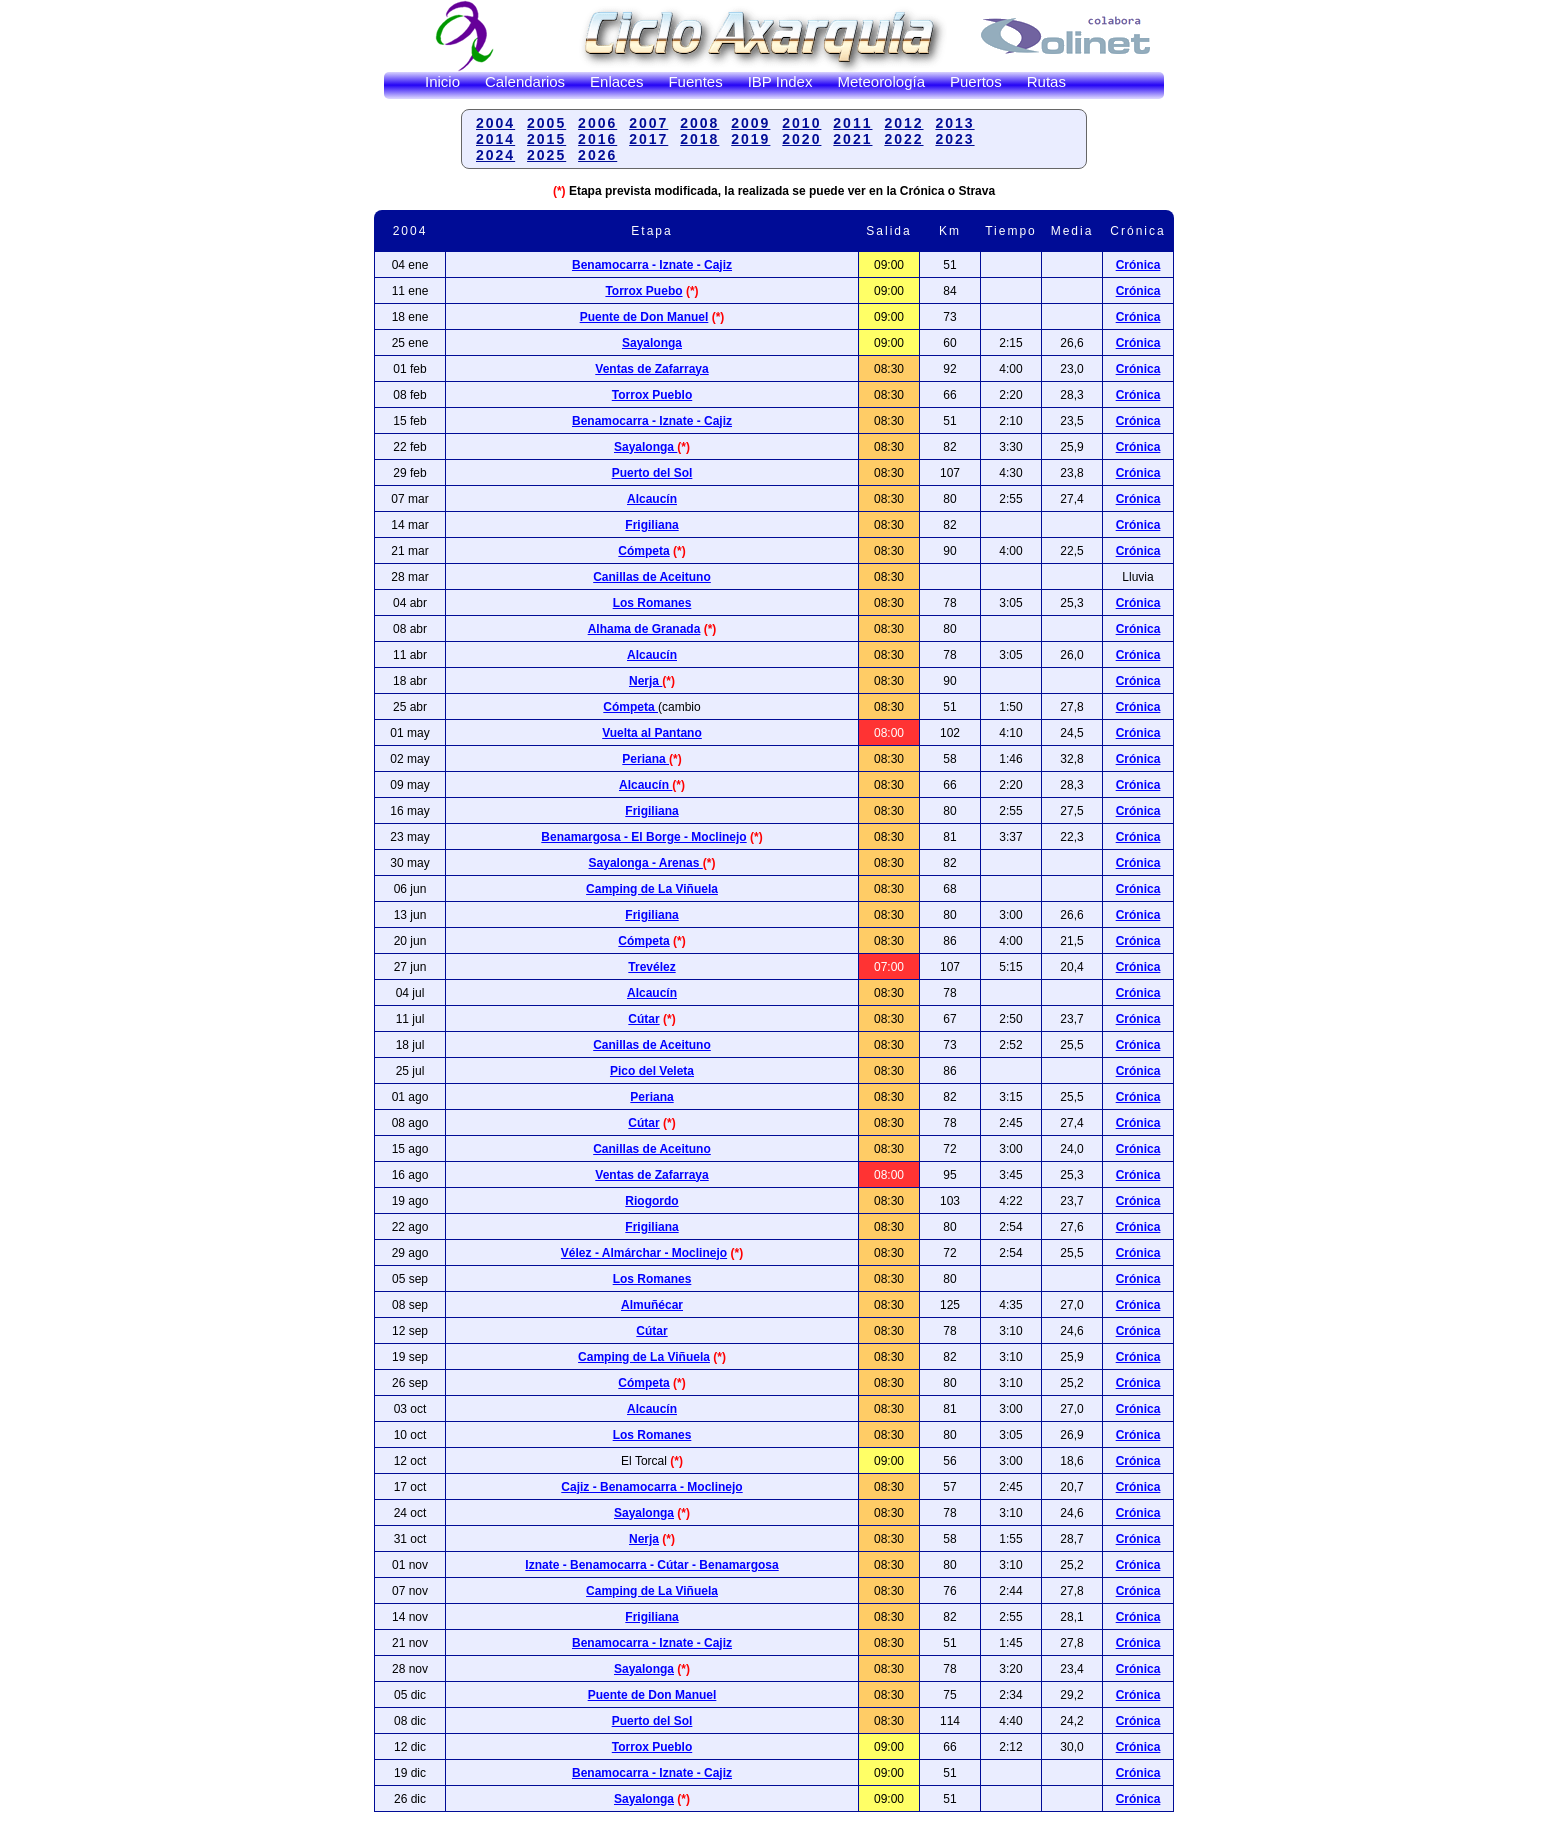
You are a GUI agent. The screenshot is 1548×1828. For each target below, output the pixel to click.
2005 (546, 123)
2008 (699, 123)
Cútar (643, 1019)
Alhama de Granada (644, 629)
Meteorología (881, 81)
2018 (699, 139)
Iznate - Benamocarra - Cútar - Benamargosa (651, 1565)
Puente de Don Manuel (644, 317)
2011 (852, 123)
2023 (954, 139)
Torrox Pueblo (652, 395)
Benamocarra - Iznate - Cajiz (652, 421)
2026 (597, 155)
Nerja (645, 681)
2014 (495, 139)
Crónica (1138, 343)
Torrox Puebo (643, 291)
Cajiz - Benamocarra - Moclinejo (651, 1487)
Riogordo (651, 1201)
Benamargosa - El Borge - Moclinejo (643, 837)
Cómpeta (643, 551)
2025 (546, 155)
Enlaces (616, 81)
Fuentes (695, 81)
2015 (546, 139)
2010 (801, 123)
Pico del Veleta (652, 1071)
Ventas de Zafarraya (651, 369)
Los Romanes (652, 603)
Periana (645, 759)
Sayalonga (652, 343)
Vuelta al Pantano (652, 733)
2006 (597, 123)
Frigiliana (651, 525)
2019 (750, 139)
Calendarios (525, 81)
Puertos (976, 81)
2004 (495, 123)
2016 (597, 139)
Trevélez (651, 967)
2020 (801, 139)
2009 (750, 123)
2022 (903, 139)
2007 (648, 123)
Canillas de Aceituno (652, 577)
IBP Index (780, 81)
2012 (903, 123)
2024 (495, 155)
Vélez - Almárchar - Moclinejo (644, 1253)
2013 (954, 123)
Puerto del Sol (652, 473)
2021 (852, 139)
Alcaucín (652, 499)
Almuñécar (652, 1305)
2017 (648, 139)
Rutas (1046, 81)
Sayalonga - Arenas (646, 863)
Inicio (442, 81)
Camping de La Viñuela (652, 889)
